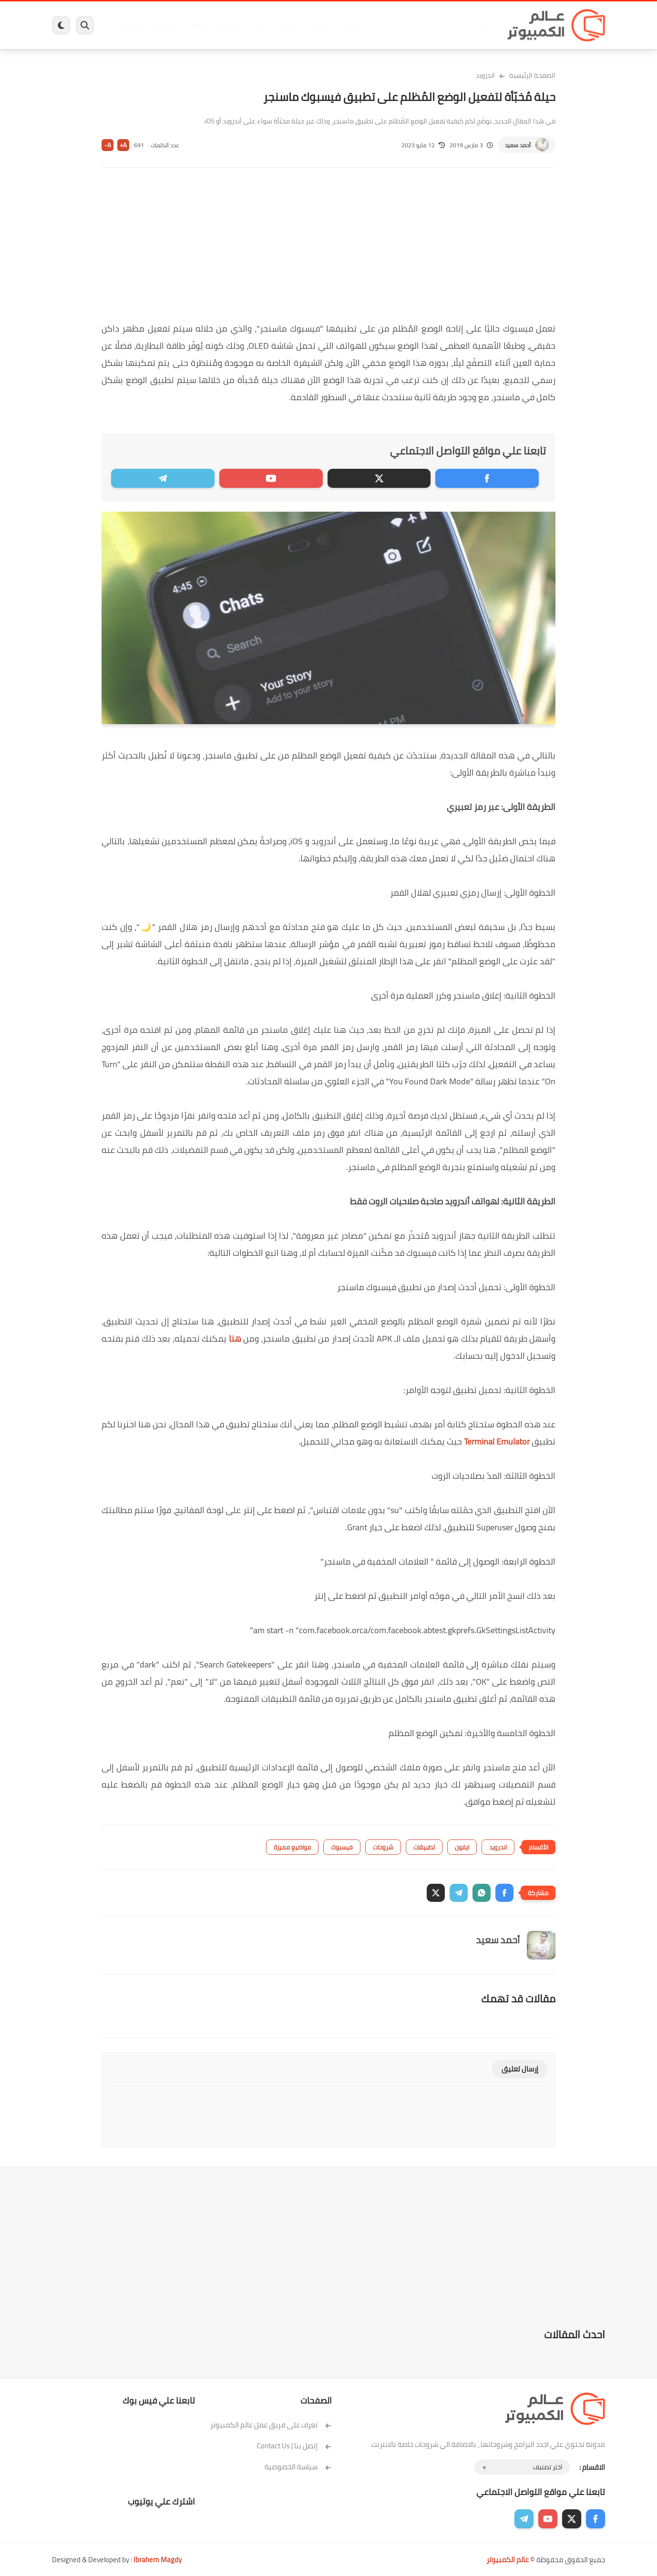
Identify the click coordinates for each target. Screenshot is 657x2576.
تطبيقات (424, 1847)
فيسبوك (354, 25)
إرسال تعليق (520, 2069)
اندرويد (225, 25)
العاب (255, 25)
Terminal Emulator (497, 1441)
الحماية (318, 25)
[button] (504, 1893)
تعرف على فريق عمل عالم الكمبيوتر (271, 2425)
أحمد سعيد (518, 145)
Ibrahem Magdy (157, 2559)
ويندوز (427, 25)
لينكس (286, 25)
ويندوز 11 (392, 25)
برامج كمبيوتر (468, 25)
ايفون (194, 25)
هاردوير (126, 25)
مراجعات (161, 25)
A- (107, 145)
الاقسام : (592, 2467)
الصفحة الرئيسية (532, 75)
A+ (123, 145)
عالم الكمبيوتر (507, 2559)
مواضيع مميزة (292, 1847)
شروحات (383, 1847)
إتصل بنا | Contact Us (294, 2446)
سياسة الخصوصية (298, 2467)
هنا (235, 1338)
